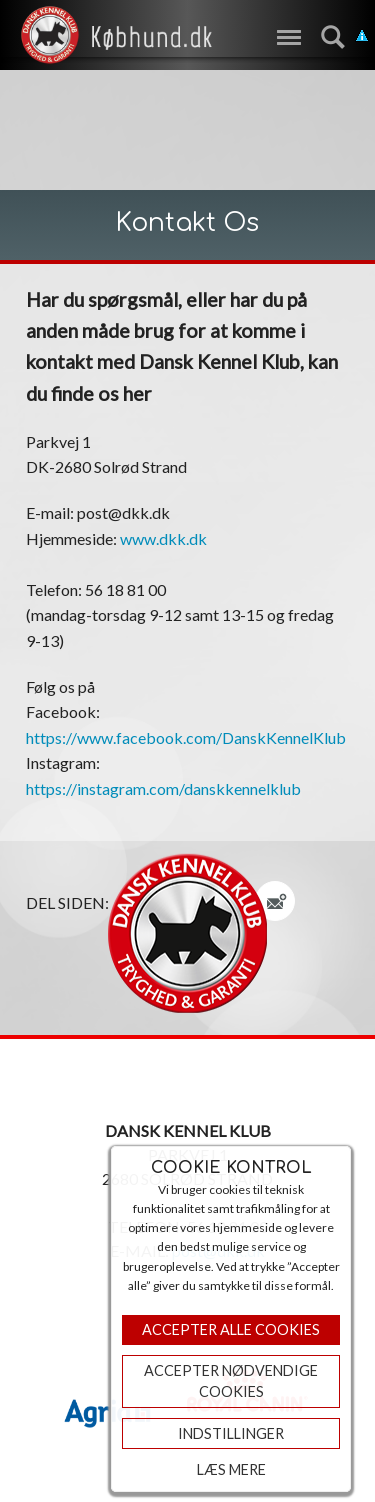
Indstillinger (231, 1433)
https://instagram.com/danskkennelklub (163, 788)
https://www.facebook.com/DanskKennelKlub (186, 737)
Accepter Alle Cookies (231, 1329)
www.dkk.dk (163, 538)
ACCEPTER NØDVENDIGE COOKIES (231, 1381)
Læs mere (231, 1469)
